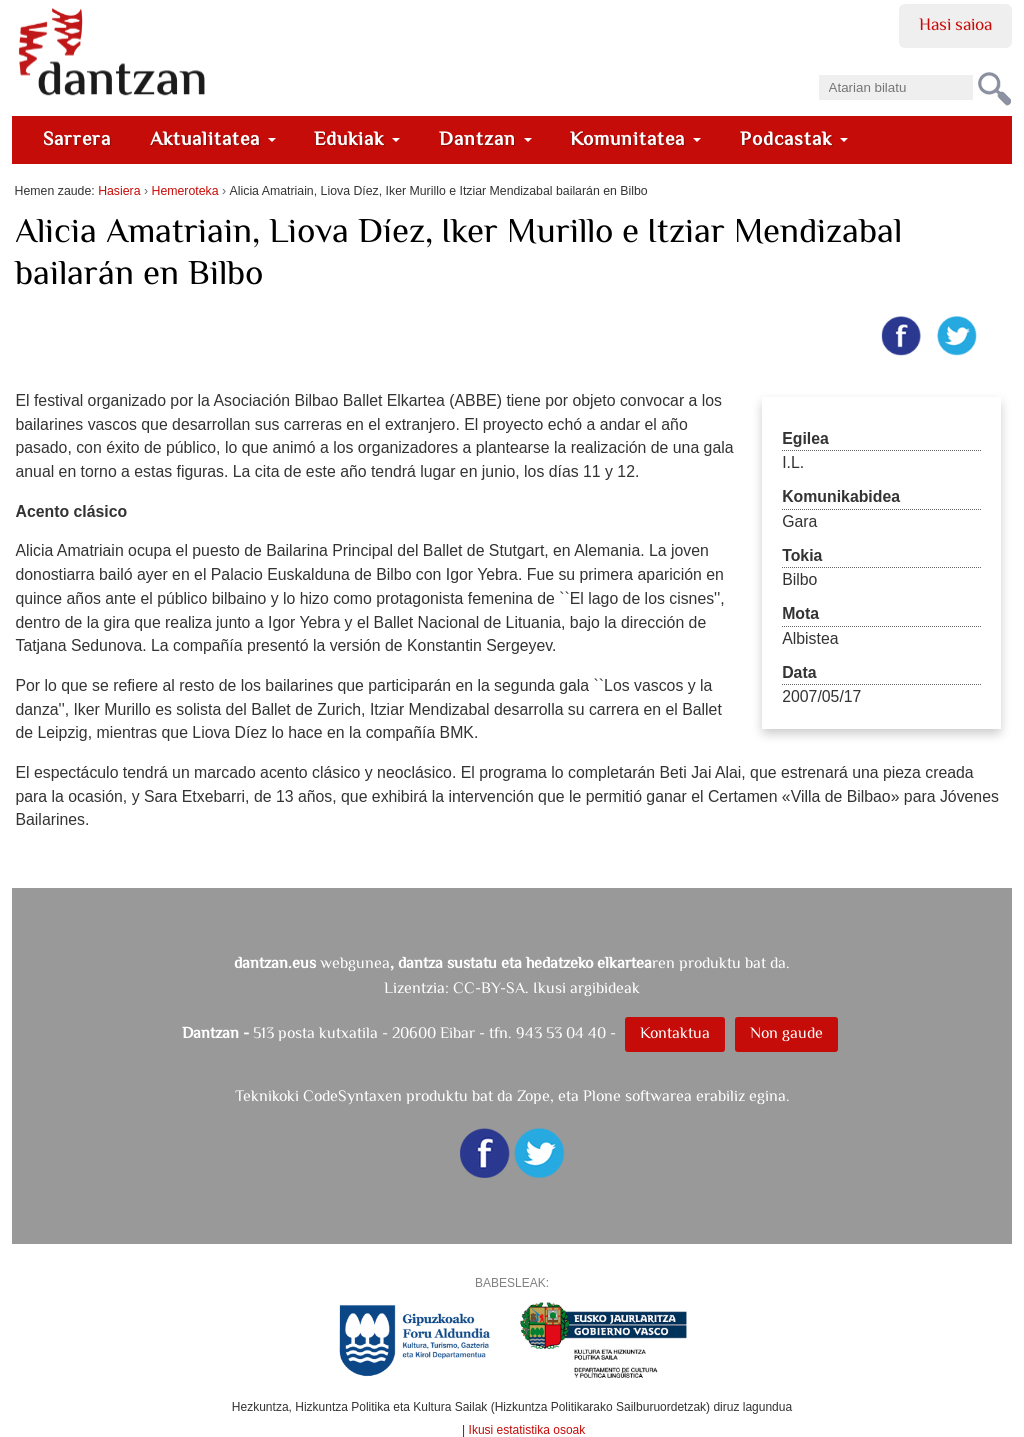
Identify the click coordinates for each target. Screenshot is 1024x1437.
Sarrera (77, 138)
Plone (602, 1095)
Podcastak (794, 138)
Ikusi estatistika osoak (527, 1430)
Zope (533, 1095)
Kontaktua (675, 1032)
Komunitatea (635, 138)
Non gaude (786, 1032)
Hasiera (119, 191)
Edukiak (357, 138)
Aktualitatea (213, 138)
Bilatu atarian (817, 68)
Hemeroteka (185, 191)
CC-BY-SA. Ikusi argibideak (546, 987)
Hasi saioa (955, 24)
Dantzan (485, 138)
